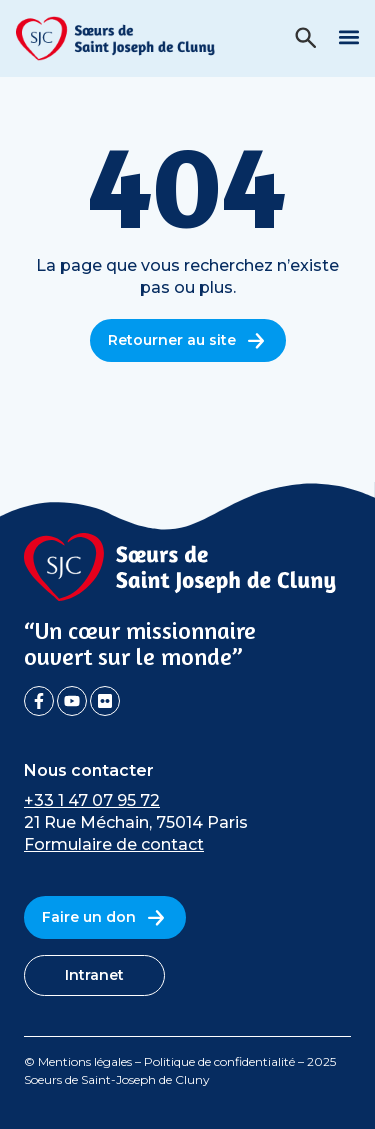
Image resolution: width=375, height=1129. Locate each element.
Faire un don (105, 917)
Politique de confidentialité (219, 1061)
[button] (348, 36)
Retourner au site (188, 340)
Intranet (94, 975)
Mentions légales (85, 1061)
